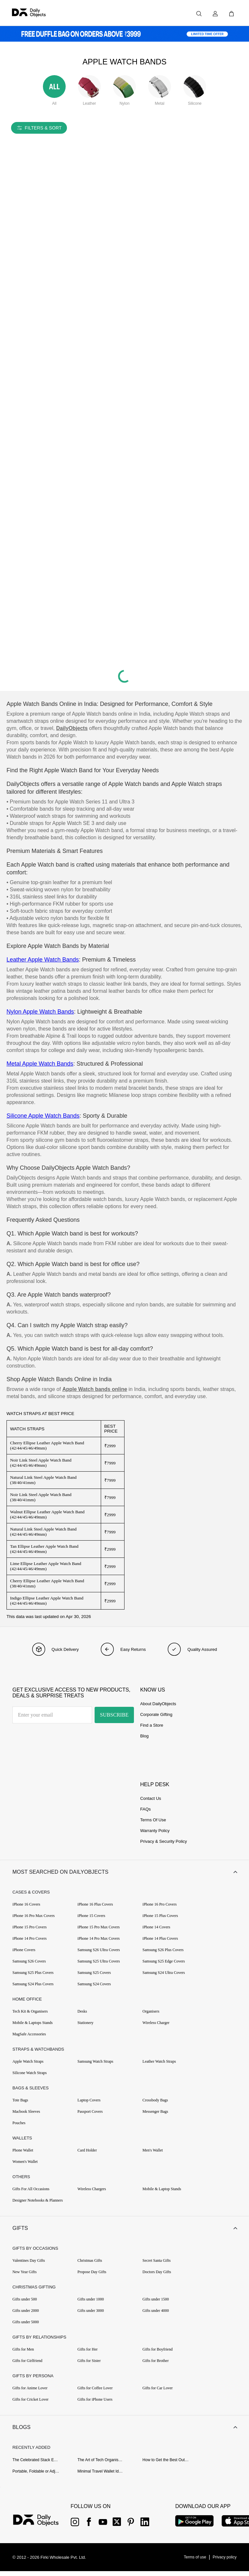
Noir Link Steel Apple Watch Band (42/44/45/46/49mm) (41, 1463)
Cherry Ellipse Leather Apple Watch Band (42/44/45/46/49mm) (47, 1445)
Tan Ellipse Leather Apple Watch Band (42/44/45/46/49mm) (44, 1549)
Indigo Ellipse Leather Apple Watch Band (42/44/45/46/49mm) (46, 1601)
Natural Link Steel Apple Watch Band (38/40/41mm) (43, 1480)
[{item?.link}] (41, 2525)
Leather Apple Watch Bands (43, 959)
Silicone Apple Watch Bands (43, 1116)
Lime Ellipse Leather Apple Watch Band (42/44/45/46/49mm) (45, 1566)
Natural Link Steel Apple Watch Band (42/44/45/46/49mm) (43, 1532)
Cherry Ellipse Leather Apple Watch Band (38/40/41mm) (47, 1583)
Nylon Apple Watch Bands (40, 1011)
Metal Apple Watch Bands (40, 1063)
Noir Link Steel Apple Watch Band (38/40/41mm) (41, 1497)
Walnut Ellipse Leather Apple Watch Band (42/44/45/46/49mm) (47, 1514)
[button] (124, 1872)
